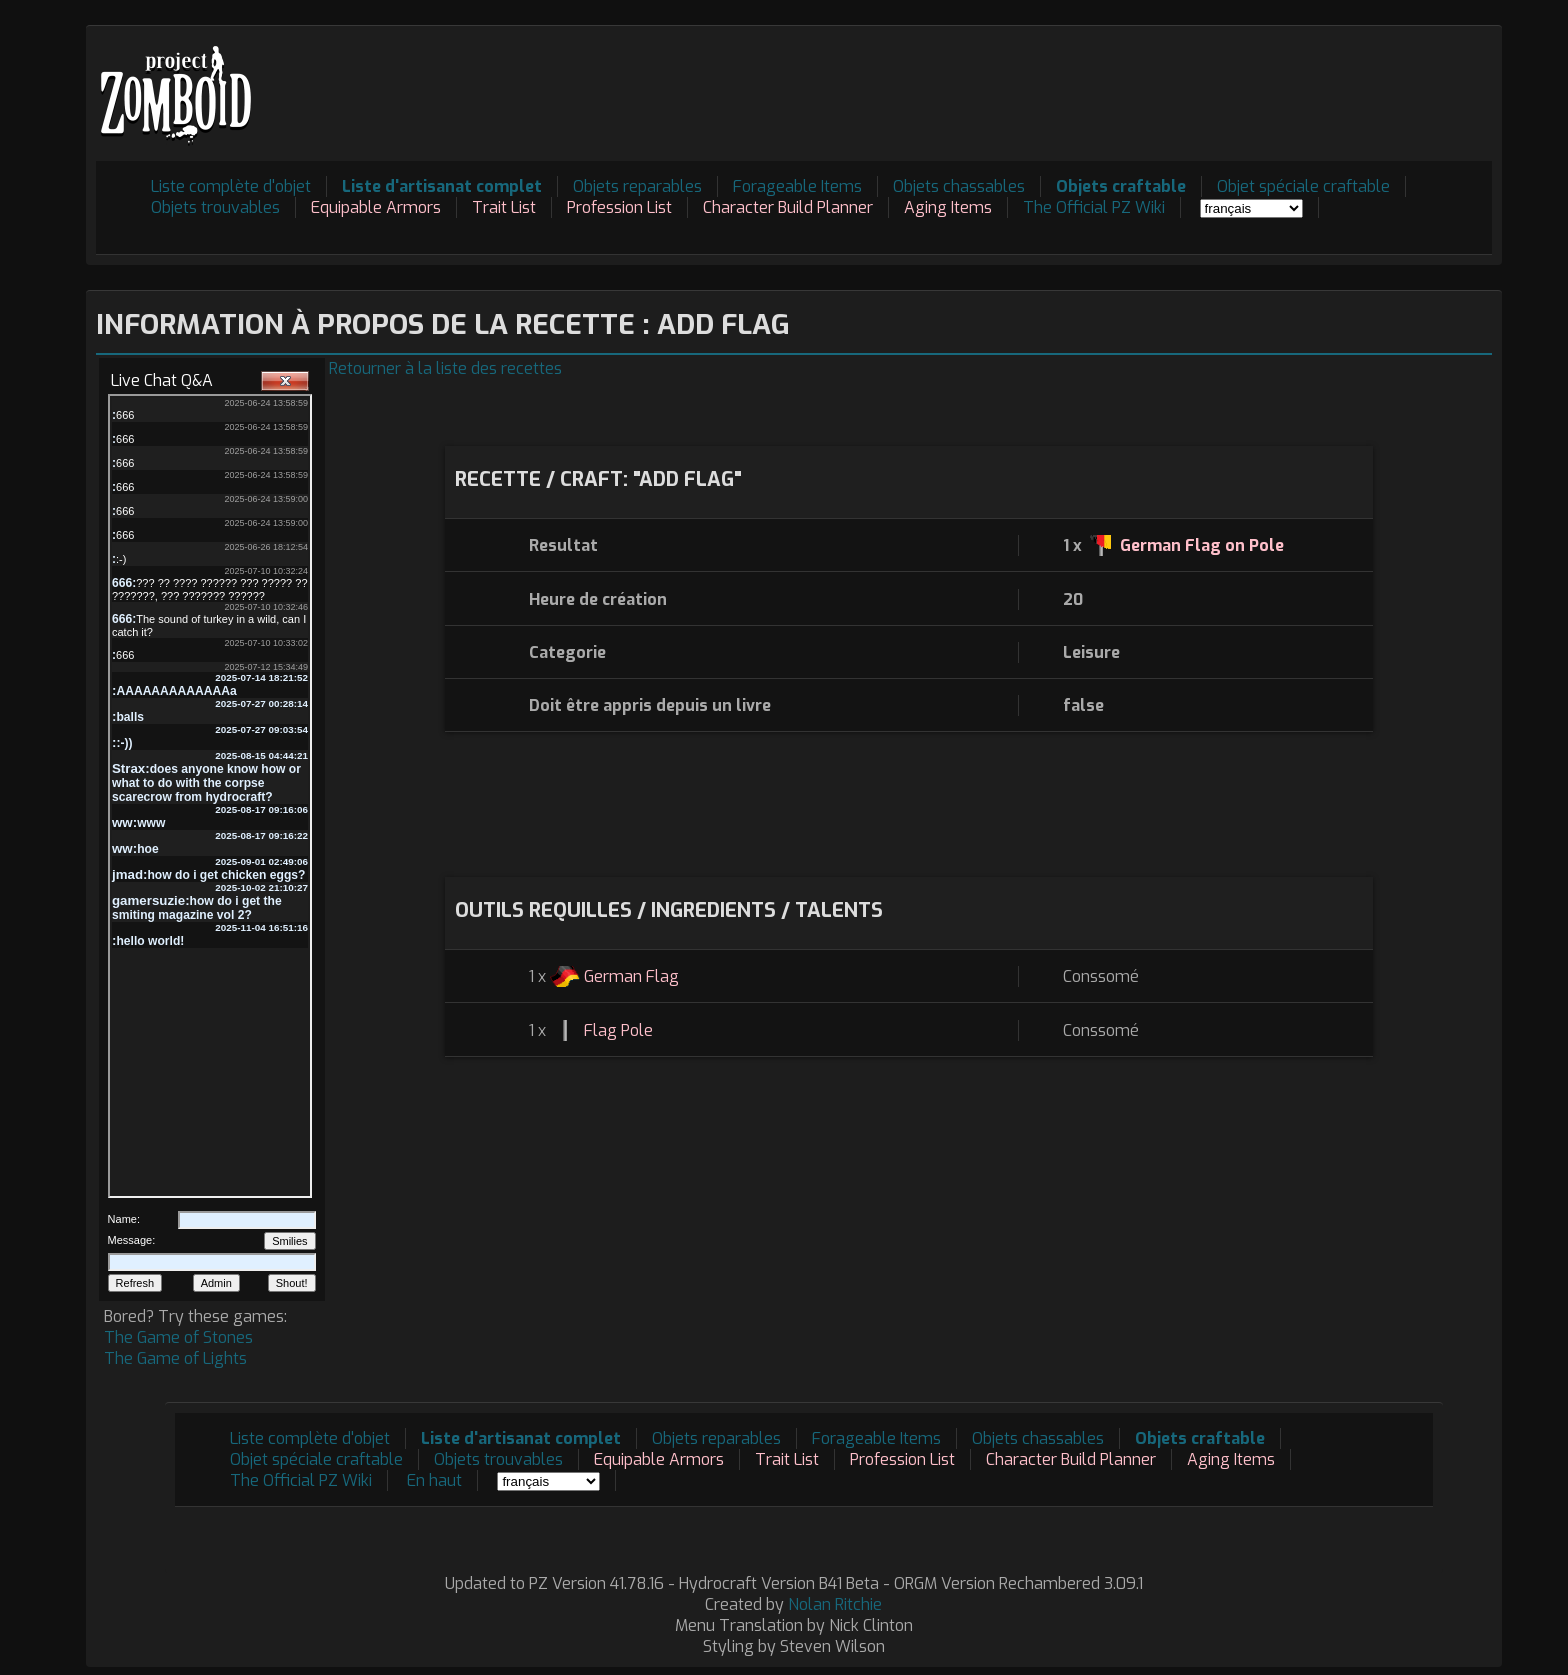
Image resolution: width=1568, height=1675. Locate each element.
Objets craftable (1121, 186)
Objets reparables (637, 186)
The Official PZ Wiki (1094, 207)
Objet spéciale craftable (1303, 186)
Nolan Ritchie (835, 1604)
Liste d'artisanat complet (442, 186)
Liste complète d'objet (231, 186)
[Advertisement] (1128, 81)
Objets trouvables (215, 207)
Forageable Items (797, 186)
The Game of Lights (175, 1358)
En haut (434, 1480)
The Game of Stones (178, 1337)
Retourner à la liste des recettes (445, 368)
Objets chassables (959, 186)
